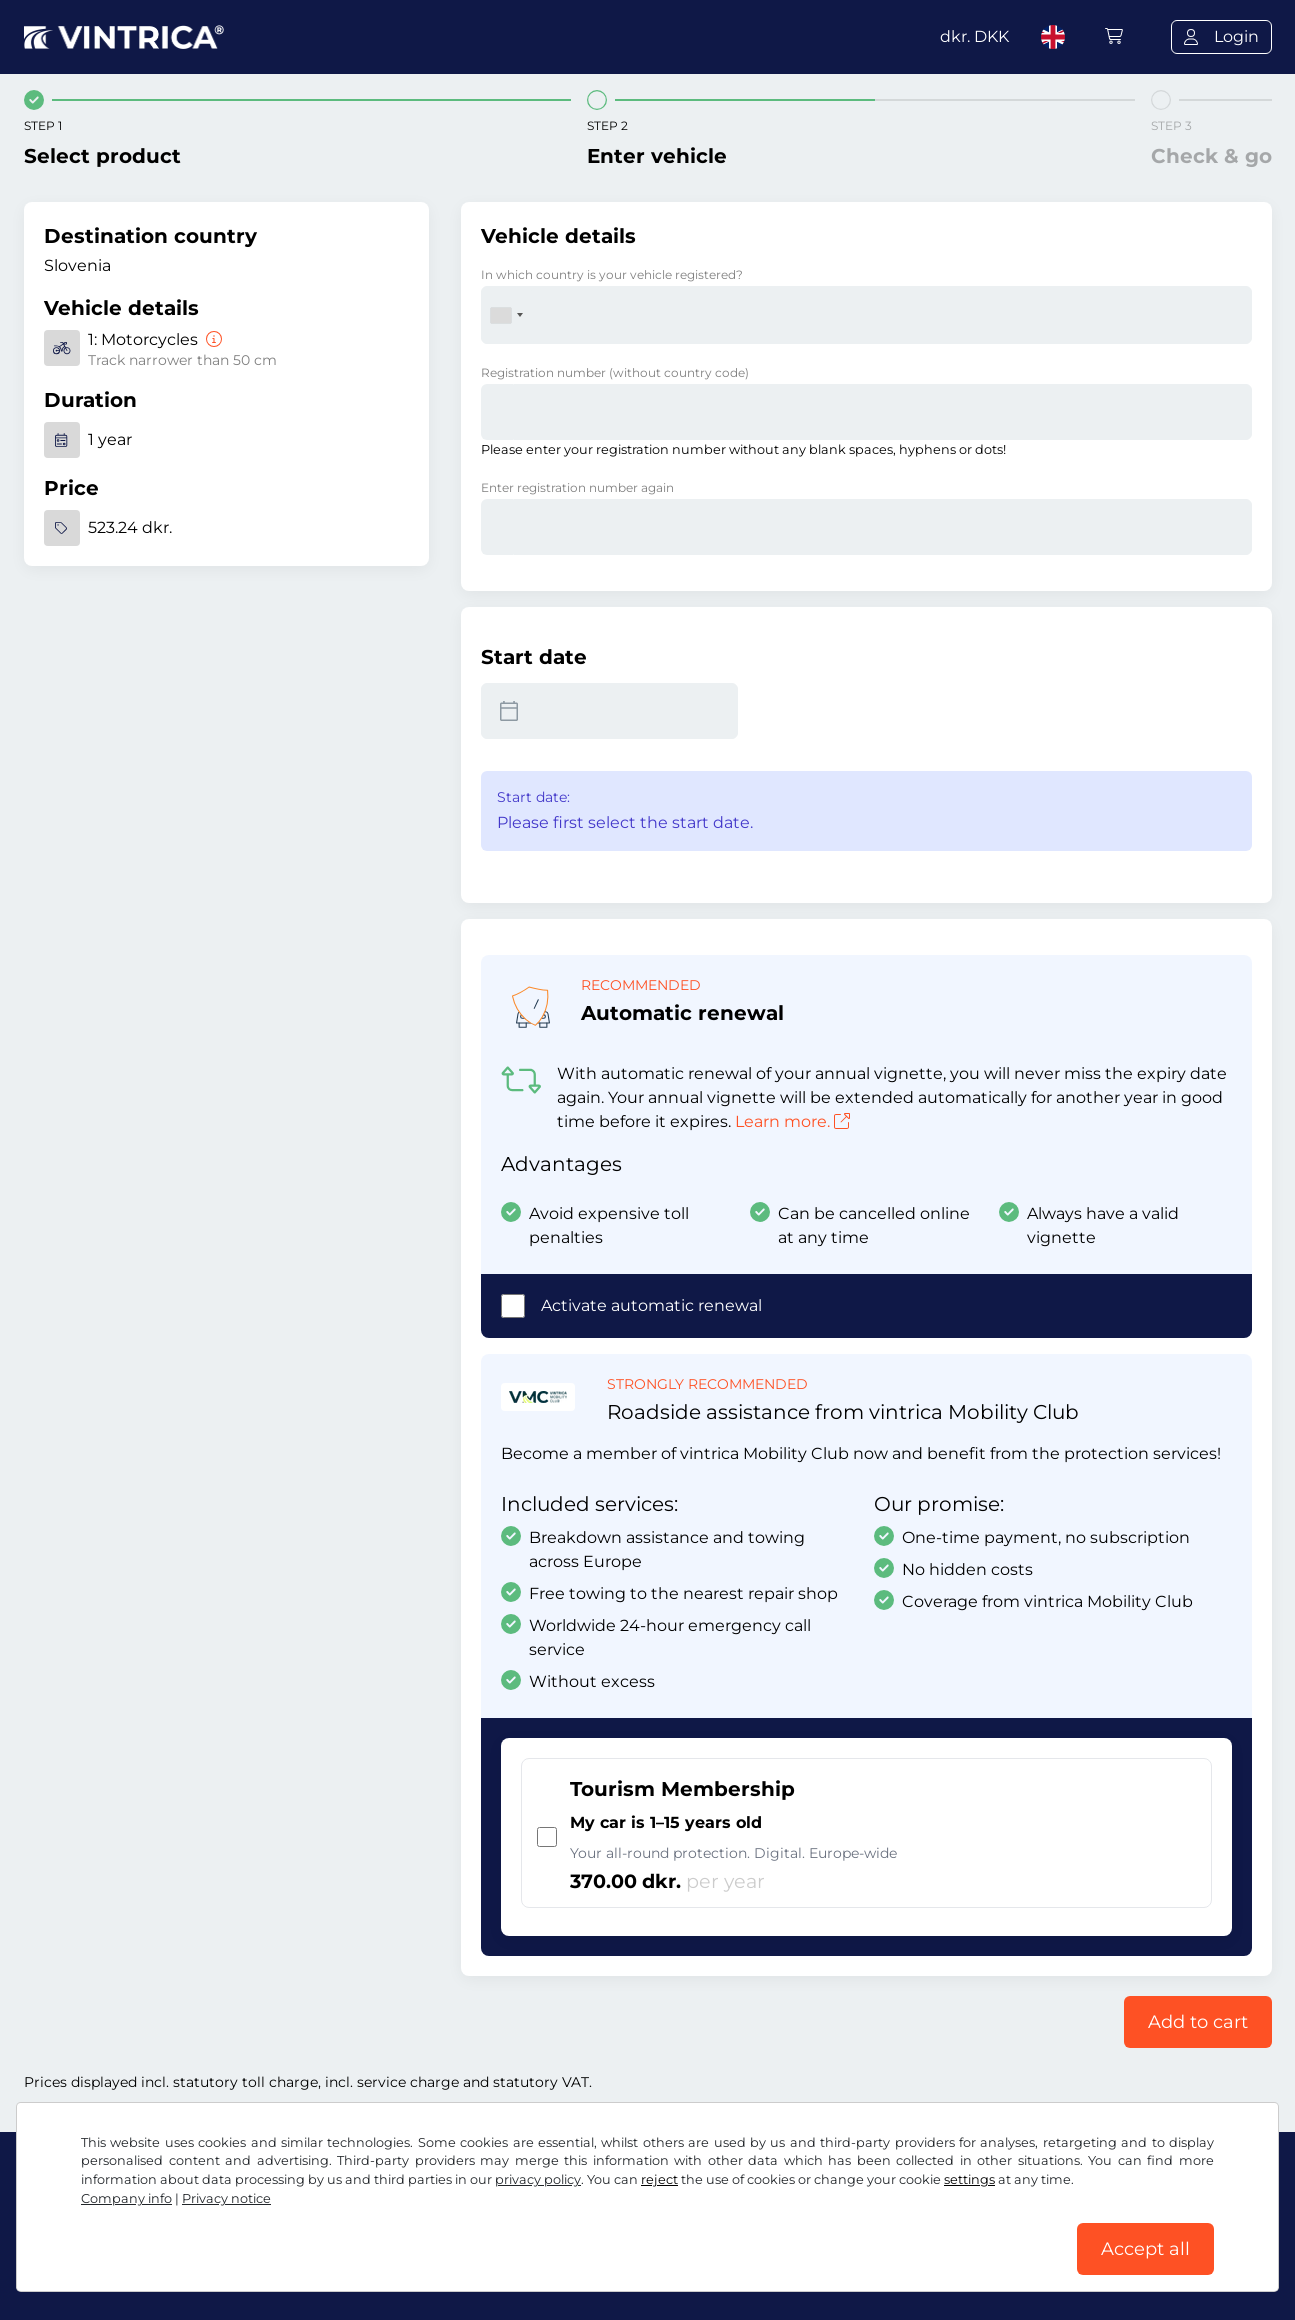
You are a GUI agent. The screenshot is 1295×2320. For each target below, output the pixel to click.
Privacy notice (226, 2198)
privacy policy (538, 2179)
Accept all (1145, 2249)
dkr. (974, 36)
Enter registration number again (577, 487)
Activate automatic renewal (651, 1305)
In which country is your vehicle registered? (612, 274)
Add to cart (1198, 2022)
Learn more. (792, 1121)
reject (659, 2179)
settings (969, 2179)
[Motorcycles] (212, 339)
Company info (126, 2198)
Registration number (615, 372)
